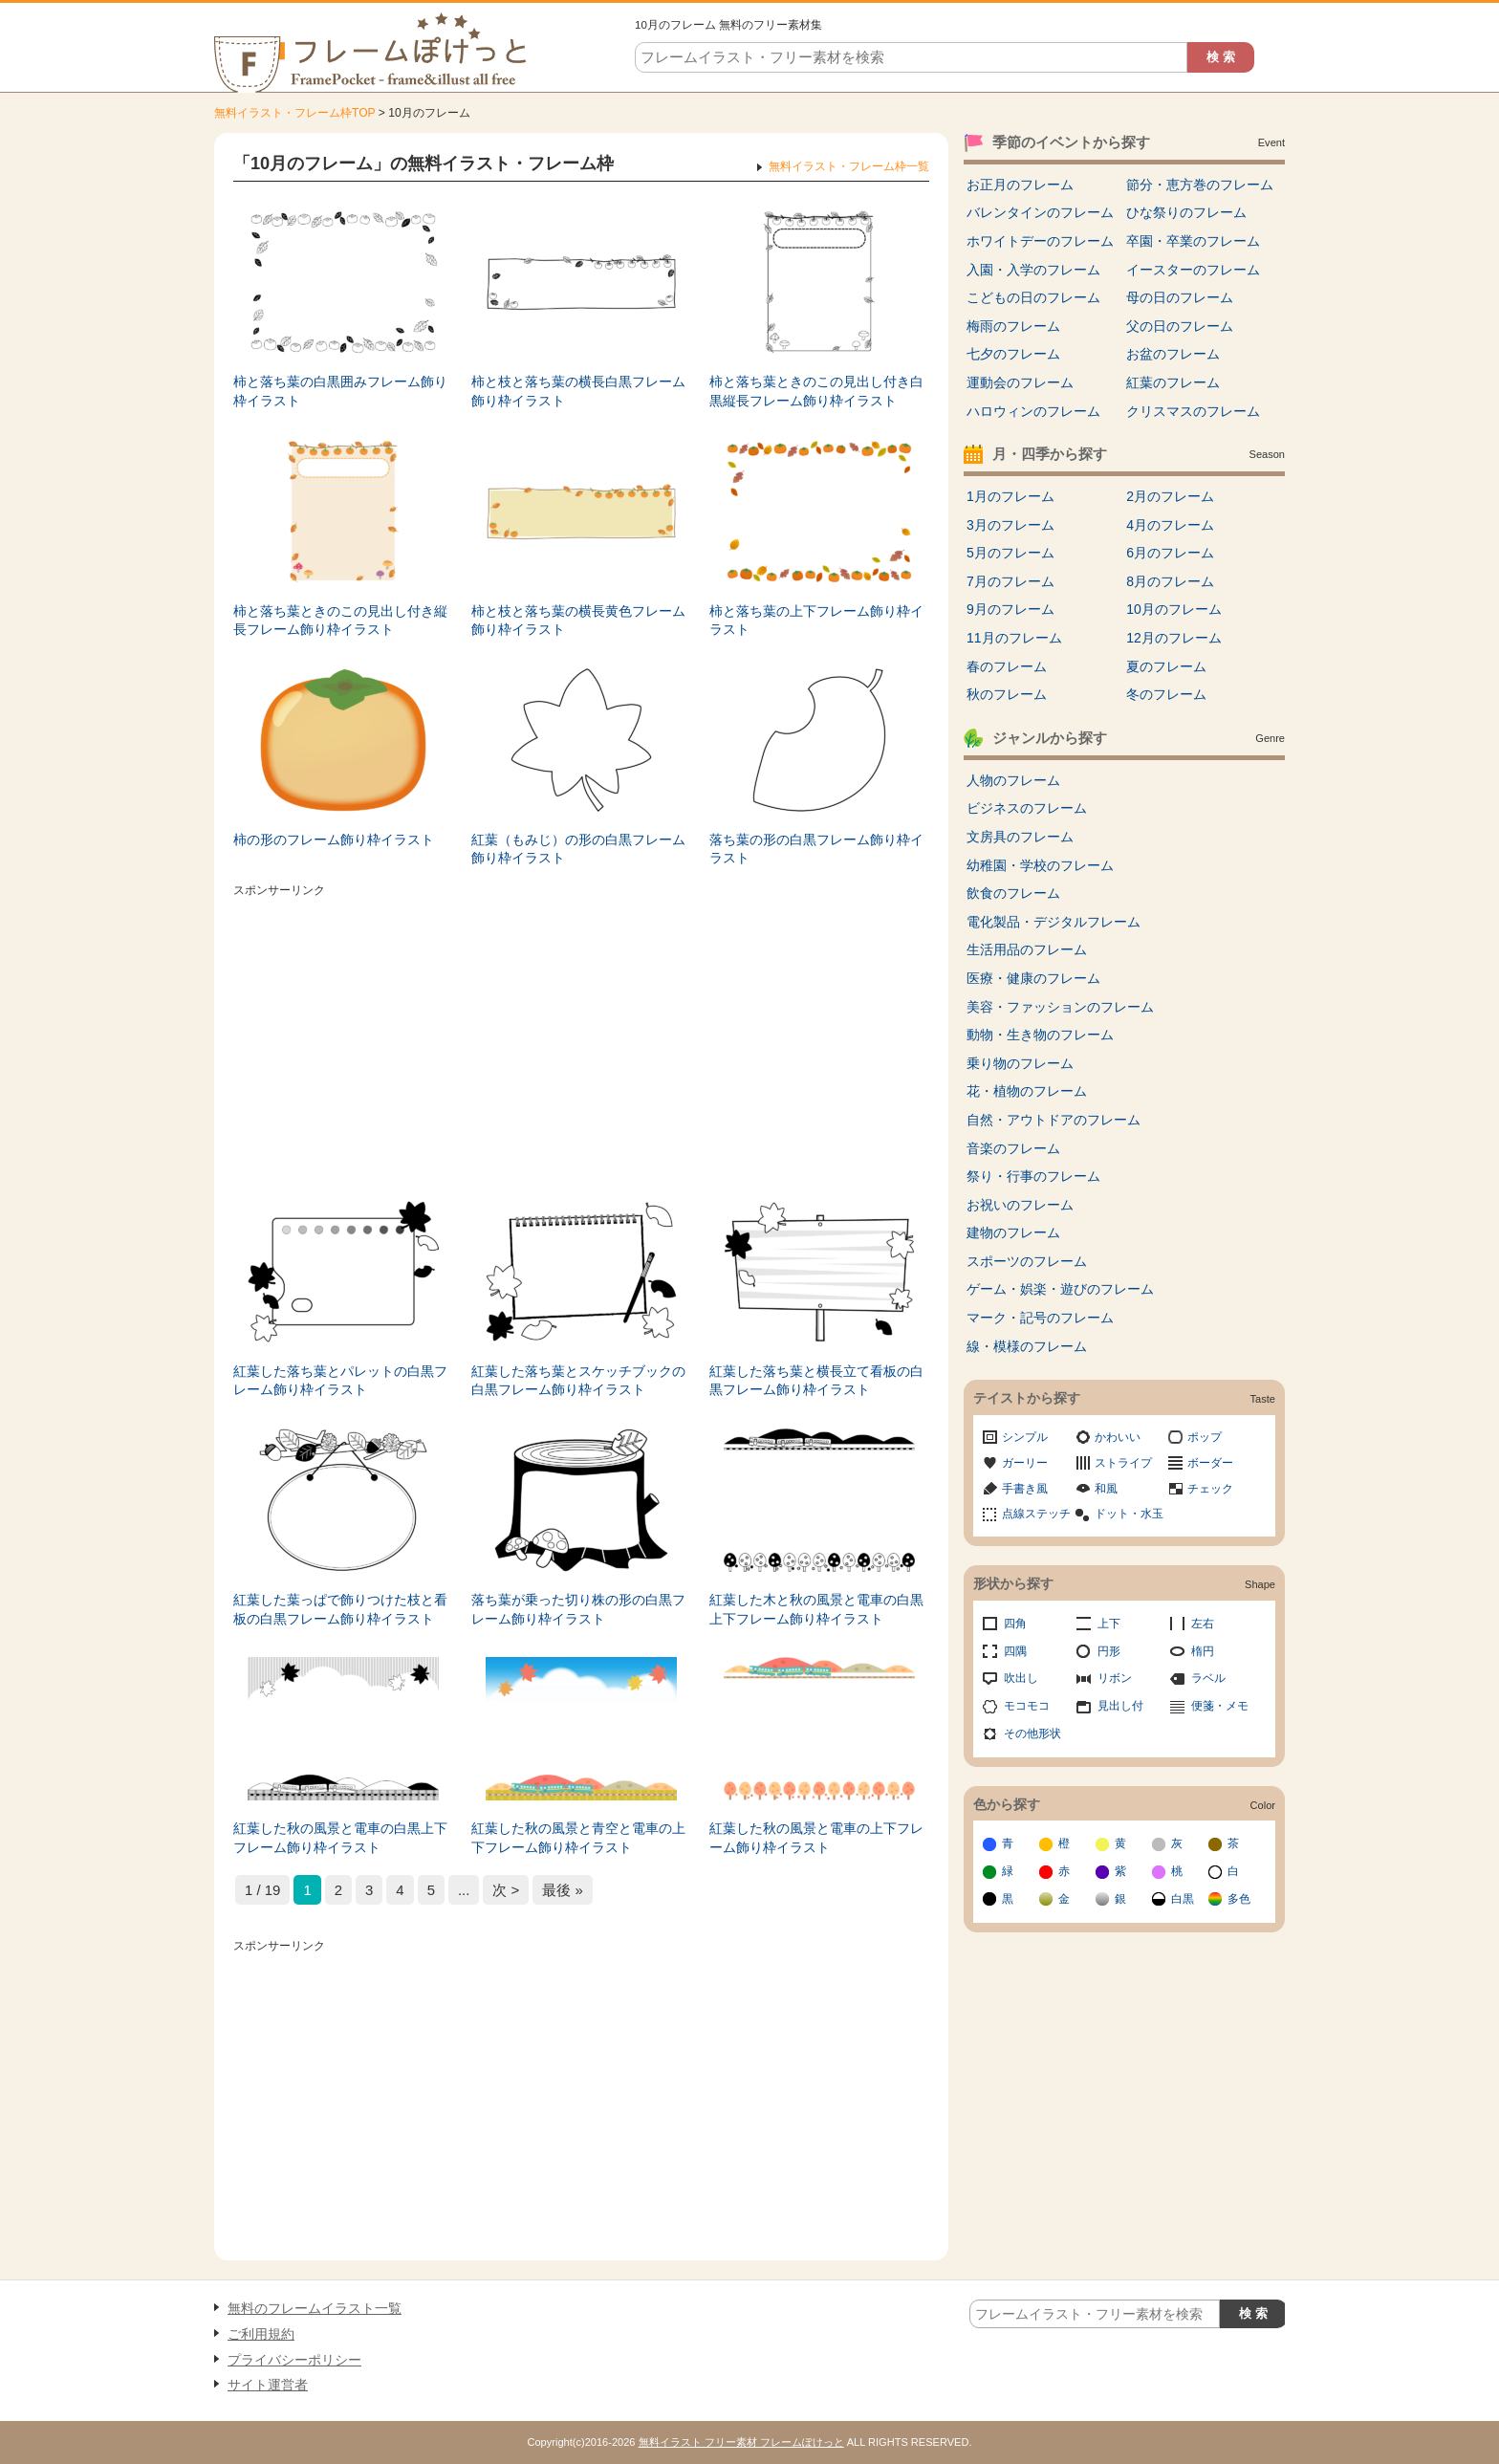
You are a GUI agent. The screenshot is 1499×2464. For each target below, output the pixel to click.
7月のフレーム (1010, 581)
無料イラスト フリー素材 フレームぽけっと (741, 2442)
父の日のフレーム (1179, 326)
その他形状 (1032, 1733)
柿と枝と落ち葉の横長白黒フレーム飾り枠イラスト (578, 391)
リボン (1114, 1678)
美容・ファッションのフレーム (1060, 1006)
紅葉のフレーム (1173, 382)
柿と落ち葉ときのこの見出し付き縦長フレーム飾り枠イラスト (340, 620)
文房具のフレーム (1020, 836)
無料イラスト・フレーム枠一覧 (849, 166)
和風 (1106, 1488)
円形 (1108, 1651)
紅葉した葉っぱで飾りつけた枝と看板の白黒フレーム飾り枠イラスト (340, 1609)
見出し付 (1120, 1705)
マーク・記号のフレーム (1040, 1317)
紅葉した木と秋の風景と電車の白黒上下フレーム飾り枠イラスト (816, 1609)
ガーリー (1025, 1463)
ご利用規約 (261, 2334)
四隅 (1015, 1651)
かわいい (1118, 1437)
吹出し (1021, 1678)
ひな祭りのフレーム (1186, 212)
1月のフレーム (1010, 496)
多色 (1238, 1899)
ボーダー (1210, 1463)
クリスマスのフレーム (1193, 411)
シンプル (1025, 1437)
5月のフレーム (1010, 552)
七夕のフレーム (1013, 353)
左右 (1202, 1623)
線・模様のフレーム (1027, 1346)
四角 (1015, 1623)
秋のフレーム (1007, 694)
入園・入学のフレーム (1033, 269)
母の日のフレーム (1179, 297)
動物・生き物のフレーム (1040, 1034)
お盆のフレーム (1173, 353)
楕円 (1202, 1651)
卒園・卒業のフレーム (1193, 241)
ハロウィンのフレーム (1033, 411)
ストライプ (1123, 1463)
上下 (1108, 1623)
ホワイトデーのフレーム (1040, 241)
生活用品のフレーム (1027, 949)
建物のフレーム (1013, 1232)
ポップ (1204, 1437)
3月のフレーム (1010, 525)
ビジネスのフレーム (1027, 808)
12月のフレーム (1174, 637)
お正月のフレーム (1020, 184)
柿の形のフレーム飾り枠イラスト (333, 839)
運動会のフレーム (1020, 382)
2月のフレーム (1170, 496)
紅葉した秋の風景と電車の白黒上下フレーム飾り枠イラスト (340, 1838)
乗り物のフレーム (1020, 1063)
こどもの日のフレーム (1033, 297)
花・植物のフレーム (1027, 1091)
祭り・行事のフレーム (1033, 1176)
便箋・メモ (1220, 1705)
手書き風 (1025, 1488)
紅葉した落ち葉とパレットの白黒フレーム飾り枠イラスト (340, 1380)
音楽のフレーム (1013, 1148)
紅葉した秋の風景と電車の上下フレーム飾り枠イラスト (816, 1838)
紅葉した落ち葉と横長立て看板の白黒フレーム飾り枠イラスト (816, 1380)
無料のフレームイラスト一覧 (315, 2308)
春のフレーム (1007, 666)
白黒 (1182, 1899)
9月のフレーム (1010, 609)
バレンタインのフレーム (1040, 212)
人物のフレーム (1013, 780)
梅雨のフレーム (1013, 326)
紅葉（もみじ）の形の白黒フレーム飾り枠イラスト (578, 849)
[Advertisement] (581, 1037)
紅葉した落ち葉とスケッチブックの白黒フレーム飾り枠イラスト (578, 1380)
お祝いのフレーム (1020, 1204)
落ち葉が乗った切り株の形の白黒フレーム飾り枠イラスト (578, 1609)
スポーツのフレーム (1027, 1261)
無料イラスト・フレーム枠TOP (294, 113)
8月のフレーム (1170, 581)
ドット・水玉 (1129, 1513)
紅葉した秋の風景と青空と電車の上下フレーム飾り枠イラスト (578, 1838)
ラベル (1208, 1678)
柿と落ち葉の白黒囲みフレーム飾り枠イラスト (340, 391)
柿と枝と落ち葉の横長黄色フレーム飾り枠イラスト (578, 620)
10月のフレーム (1174, 609)
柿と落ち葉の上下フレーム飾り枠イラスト (816, 620)
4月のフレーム (1170, 525)
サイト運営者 (268, 2384)
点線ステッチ (1036, 1513)
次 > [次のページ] (505, 1890)
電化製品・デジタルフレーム (1054, 921)
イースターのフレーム (1193, 269)
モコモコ (1027, 1705)
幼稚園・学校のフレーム (1040, 865)
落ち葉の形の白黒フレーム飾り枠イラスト (816, 849)
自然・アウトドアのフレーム (1054, 1119)
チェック (1210, 1488)
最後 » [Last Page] (562, 1890)
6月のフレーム (1170, 552)
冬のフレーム (1166, 694)
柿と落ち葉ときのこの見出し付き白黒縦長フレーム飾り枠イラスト (816, 391)
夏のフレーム (1166, 666)
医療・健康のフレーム (1033, 978)
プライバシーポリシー (294, 2359)
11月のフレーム (1014, 637)
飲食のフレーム (1013, 893)
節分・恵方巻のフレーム (1199, 184)
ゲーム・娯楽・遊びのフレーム (1060, 1289)
